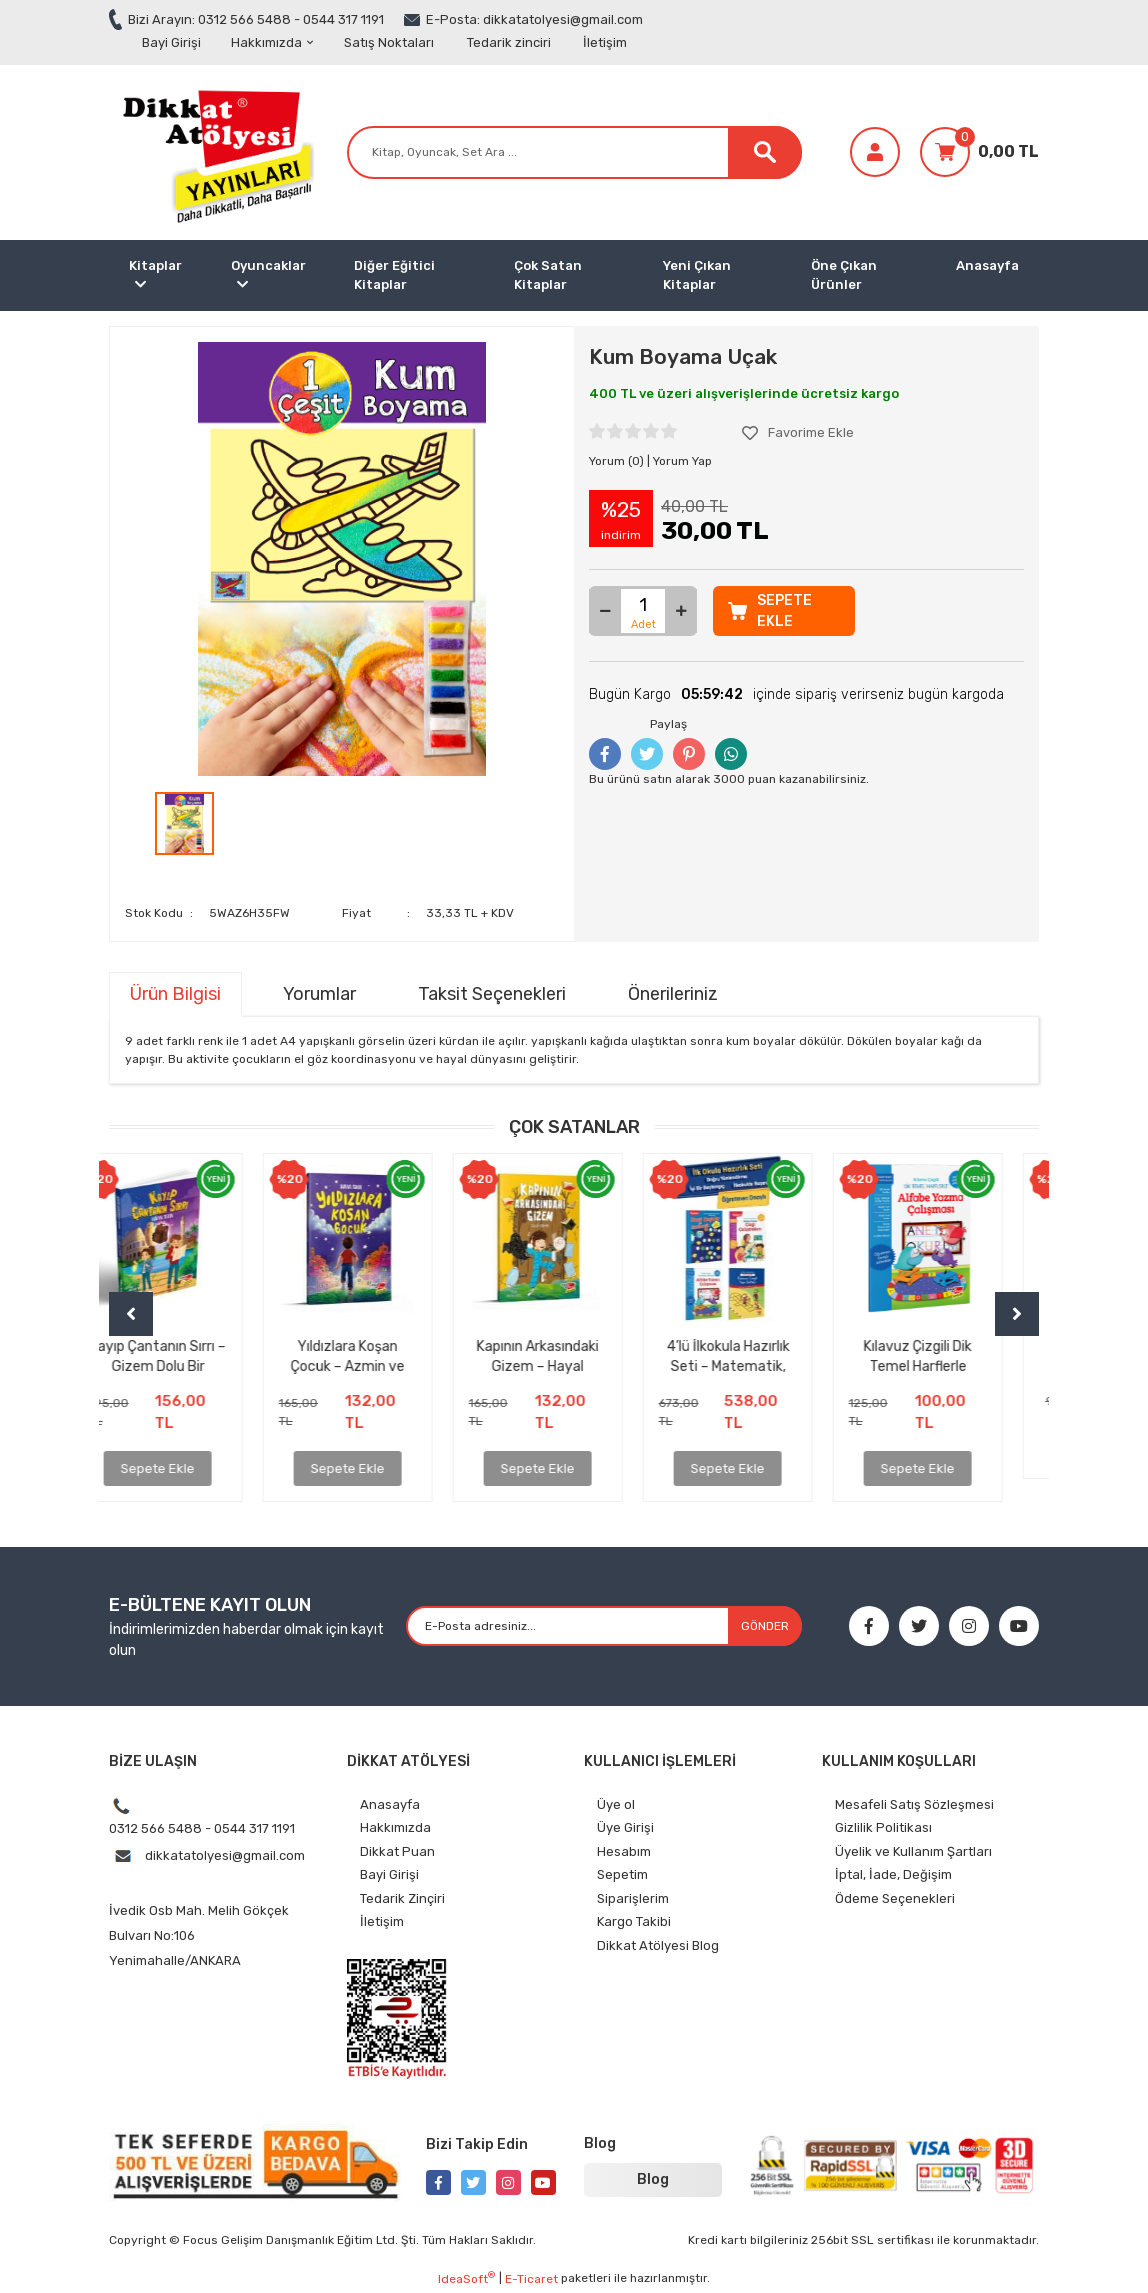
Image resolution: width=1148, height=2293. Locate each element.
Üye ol (616, 1804)
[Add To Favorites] (798, 433)
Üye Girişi (625, 1827)
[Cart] (979, 152)
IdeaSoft (466, 2278)
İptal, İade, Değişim (893, 1874)
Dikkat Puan (397, 1851)
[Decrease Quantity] (605, 611)
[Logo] (214, 151)
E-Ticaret (531, 2279)
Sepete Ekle (194, 1468)
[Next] (1017, 1314)
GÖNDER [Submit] (765, 1626)
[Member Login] (875, 152)
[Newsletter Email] (604, 1626)
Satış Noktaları (389, 42)
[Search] (574, 152)
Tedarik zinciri (509, 42)
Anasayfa (987, 265)
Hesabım (624, 1851)
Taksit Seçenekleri (492, 994)
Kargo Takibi (634, 1921)
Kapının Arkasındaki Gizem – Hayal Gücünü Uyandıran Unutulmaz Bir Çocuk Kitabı (574, 1356)
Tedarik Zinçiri (402, 1898)
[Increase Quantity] (681, 611)
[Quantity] (643, 611)
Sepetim (622, 1874)
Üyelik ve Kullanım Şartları (913, 1851)
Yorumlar (319, 994)
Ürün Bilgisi (175, 994)
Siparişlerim (633, 1898)
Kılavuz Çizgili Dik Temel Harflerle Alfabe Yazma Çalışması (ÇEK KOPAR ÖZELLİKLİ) (954, 1356)
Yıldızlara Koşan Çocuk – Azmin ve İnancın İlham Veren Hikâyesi (384, 1356)
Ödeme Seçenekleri (895, 1898)
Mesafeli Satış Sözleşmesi (914, 1804)
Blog (653, 2179)
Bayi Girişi (171, 42)
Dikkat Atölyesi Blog (658, 1945)
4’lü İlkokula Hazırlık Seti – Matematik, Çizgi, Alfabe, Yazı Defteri (764, 1356)
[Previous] (131, 1314)
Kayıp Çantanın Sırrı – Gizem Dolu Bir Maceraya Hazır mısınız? (194, 1356)
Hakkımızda (272, 42)
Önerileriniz (673, 994)
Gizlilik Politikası (883, 1827)
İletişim (605, 42)
